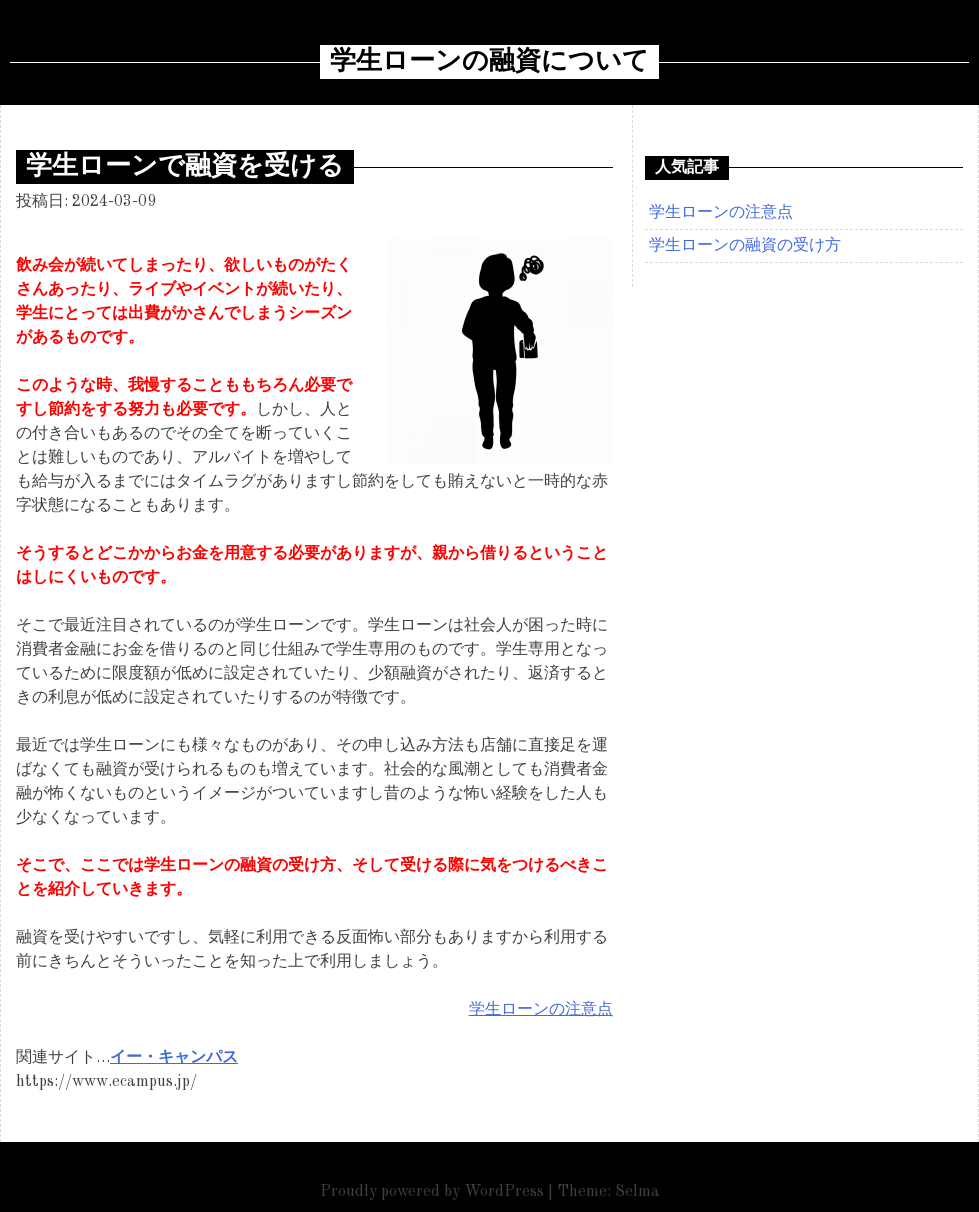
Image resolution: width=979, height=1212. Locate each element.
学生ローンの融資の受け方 (745, 246)
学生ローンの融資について (489, 62)
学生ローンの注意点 (541, 1010)
